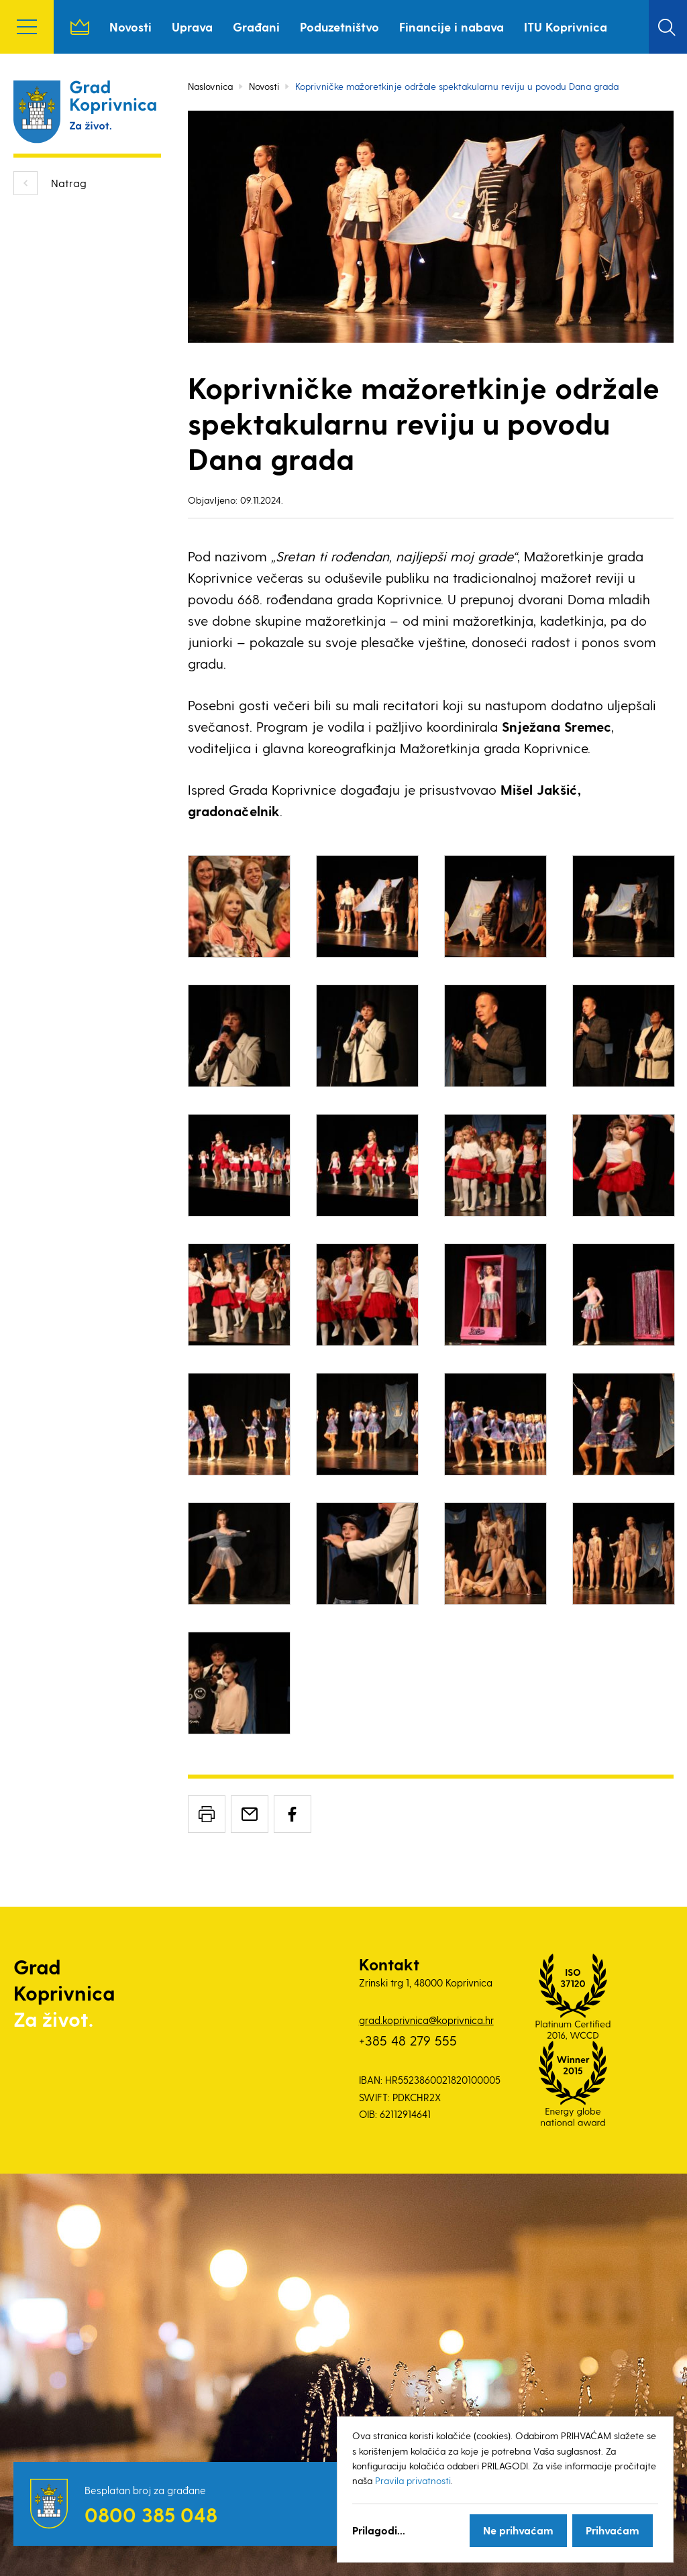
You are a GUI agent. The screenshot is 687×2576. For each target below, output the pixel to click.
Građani (256, 26)
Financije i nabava (451, 26)
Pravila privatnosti (413, 2480)
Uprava (192, 26)
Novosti (130, 26)
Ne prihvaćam (518, 2530)
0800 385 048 (151, 2514)
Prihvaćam (612, 2530)
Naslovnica (80, 27)
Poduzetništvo (339, 26)
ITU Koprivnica (565, 26)
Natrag (69, 182)
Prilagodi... (378, 2530)
